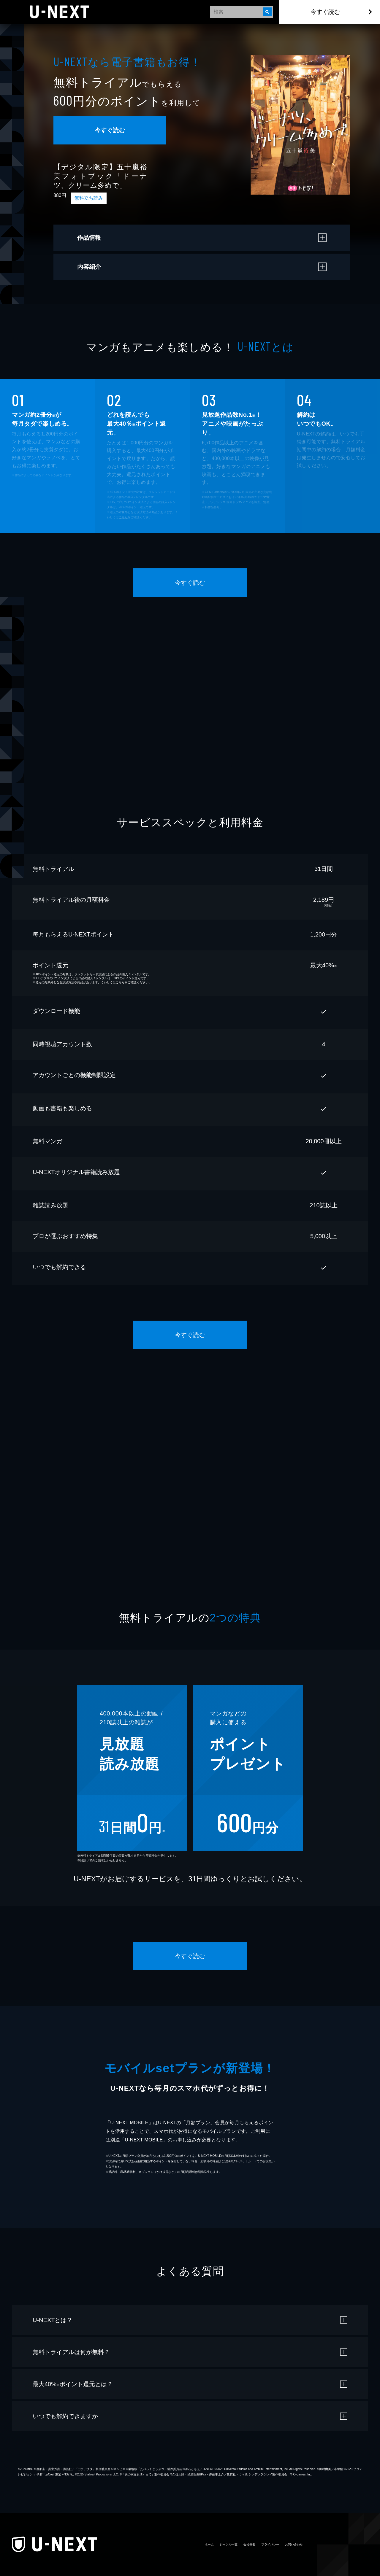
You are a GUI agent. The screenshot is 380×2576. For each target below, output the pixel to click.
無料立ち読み (89, 198)
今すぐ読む (325, 12)
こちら (123, 517)
